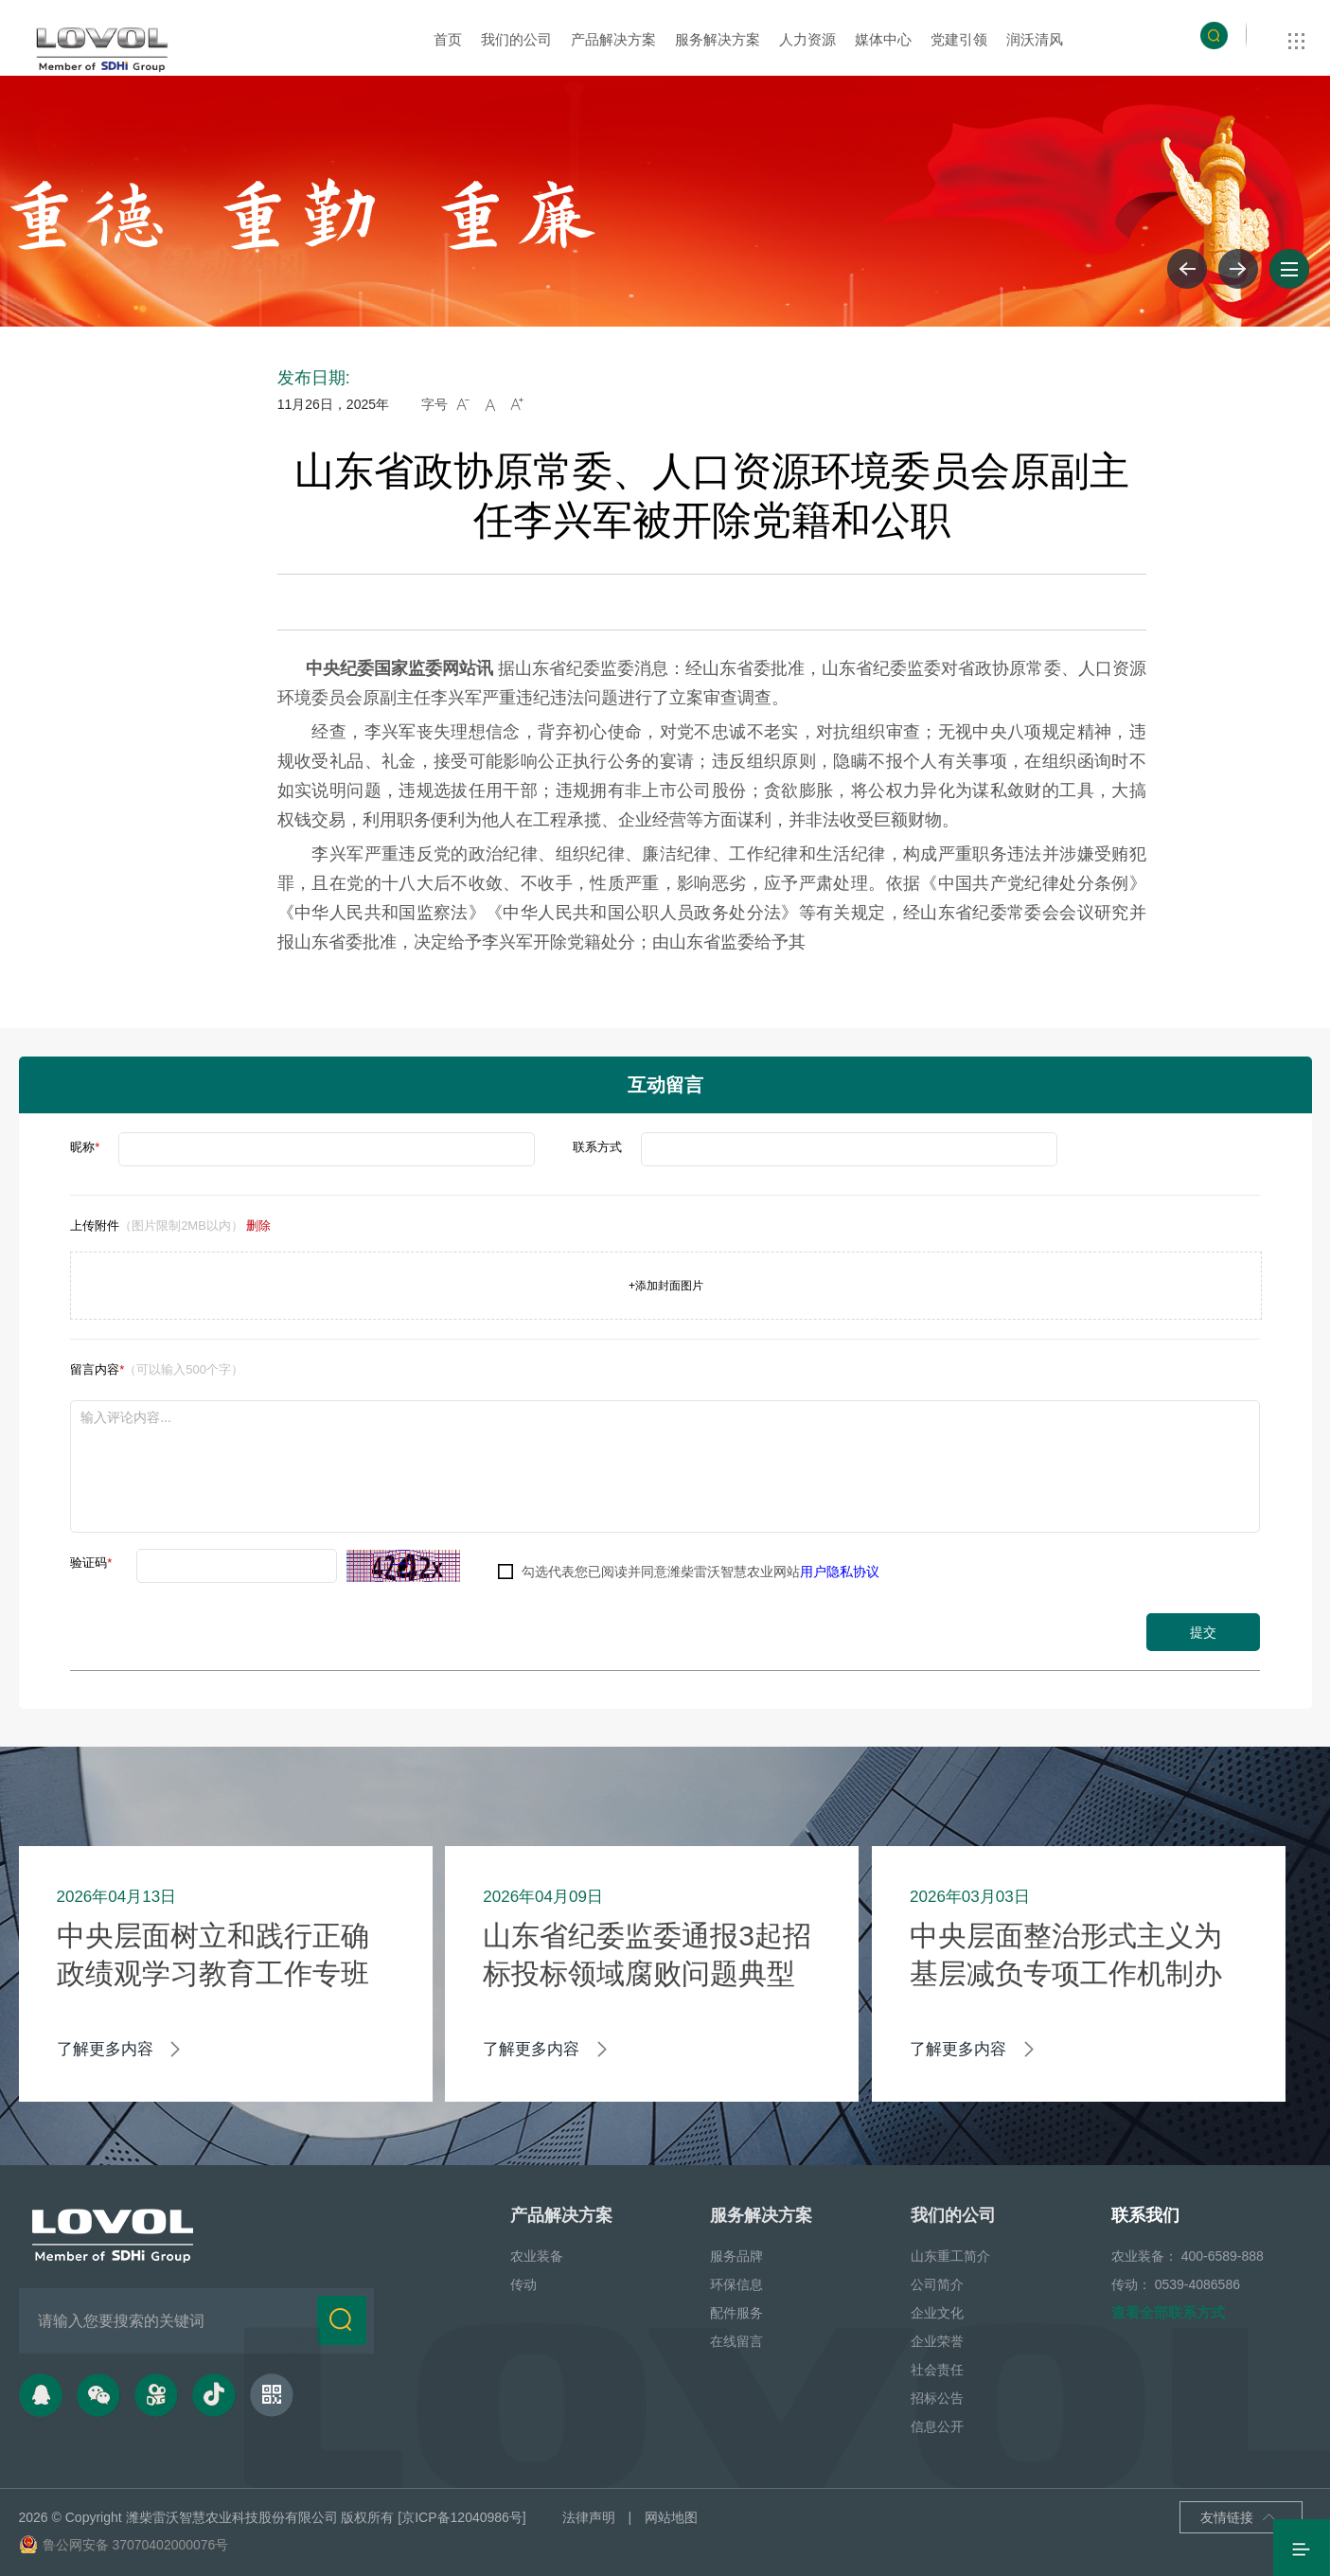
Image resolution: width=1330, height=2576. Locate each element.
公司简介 (937, 2282)
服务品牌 (736, 2254)
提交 (1203, 1632)
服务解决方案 (717, 39)
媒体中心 (883, 39)
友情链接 (1238, 2516)
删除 (258, 1225)
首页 (448, 39)
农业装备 (536, 2254)
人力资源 (807, 39)
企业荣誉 (937, 2339)
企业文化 (937, 2310)
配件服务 (736, 2310)
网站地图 (671, 2515)
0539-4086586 (1197, 2282)
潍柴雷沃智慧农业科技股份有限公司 (232, 2515)
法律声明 (588, 2515)
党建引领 (959, 39)
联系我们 (1145, 2213)
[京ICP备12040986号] (461, 2515)
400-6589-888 (1222, 2254)
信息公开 (937, 2424)
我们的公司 (516, 39)
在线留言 (736, 2339)
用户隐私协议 (839, 1571)
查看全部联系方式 (1168, 2310)
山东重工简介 (950, 2254)
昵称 (84, 1147)
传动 (523, 2282)
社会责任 (937, 2367)
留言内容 (156, 1369)
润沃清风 (1034, 39)
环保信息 (736, 2282)
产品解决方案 (613, 39)
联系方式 (597, 1147)
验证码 (91, 1562)
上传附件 (170, 1225)
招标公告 (937, 2396)
